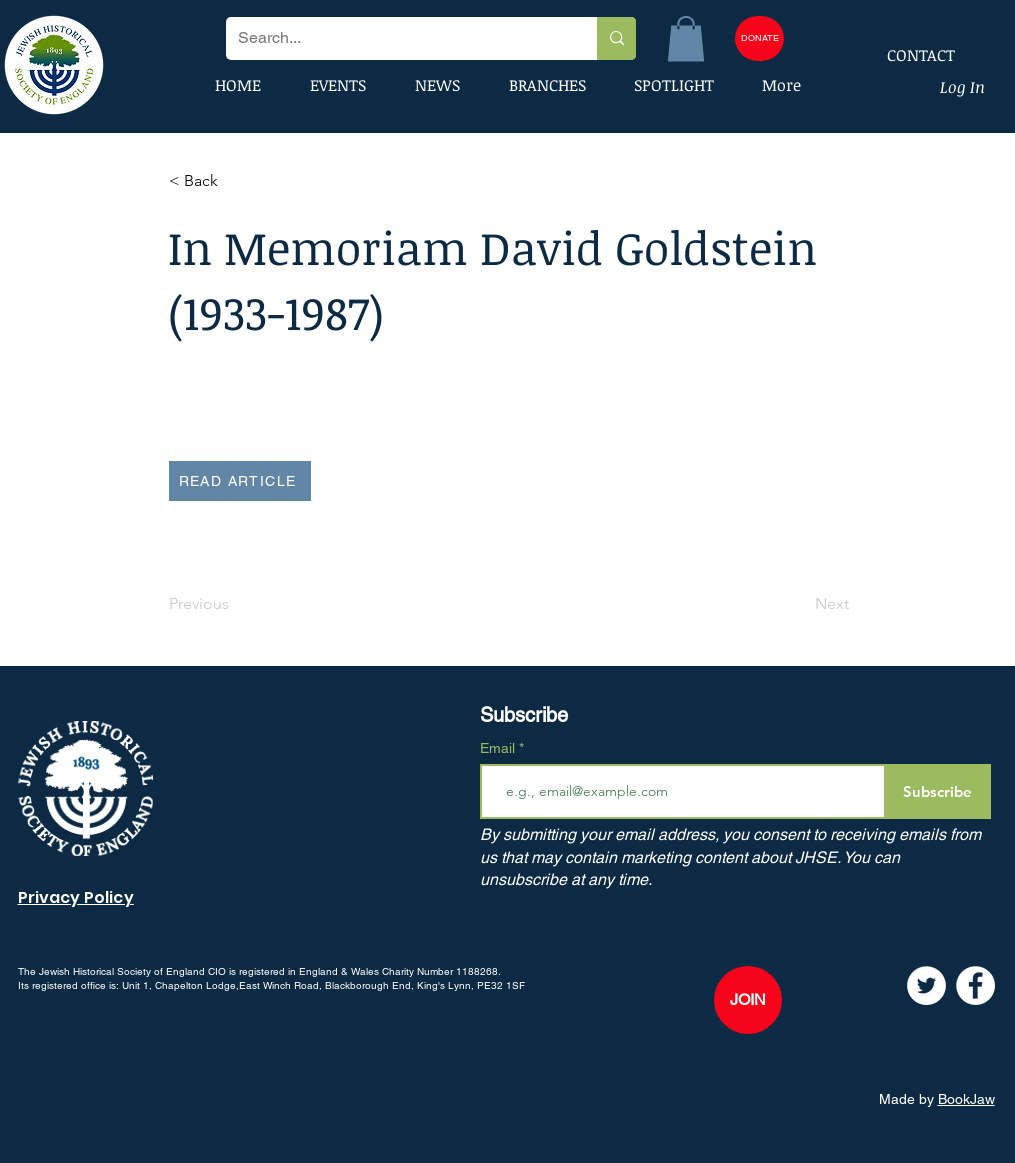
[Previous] (235, 604)
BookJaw (966, 1099)
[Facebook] (975, 985)
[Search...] (396, 38)
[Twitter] (926, 985)
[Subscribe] (937, 791)
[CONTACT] (908, 55)
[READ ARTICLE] (240, 481)
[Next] (799, 604)
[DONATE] (759, 38)
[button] (686, 38)
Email (499, 748)
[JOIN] (748, 1000)
